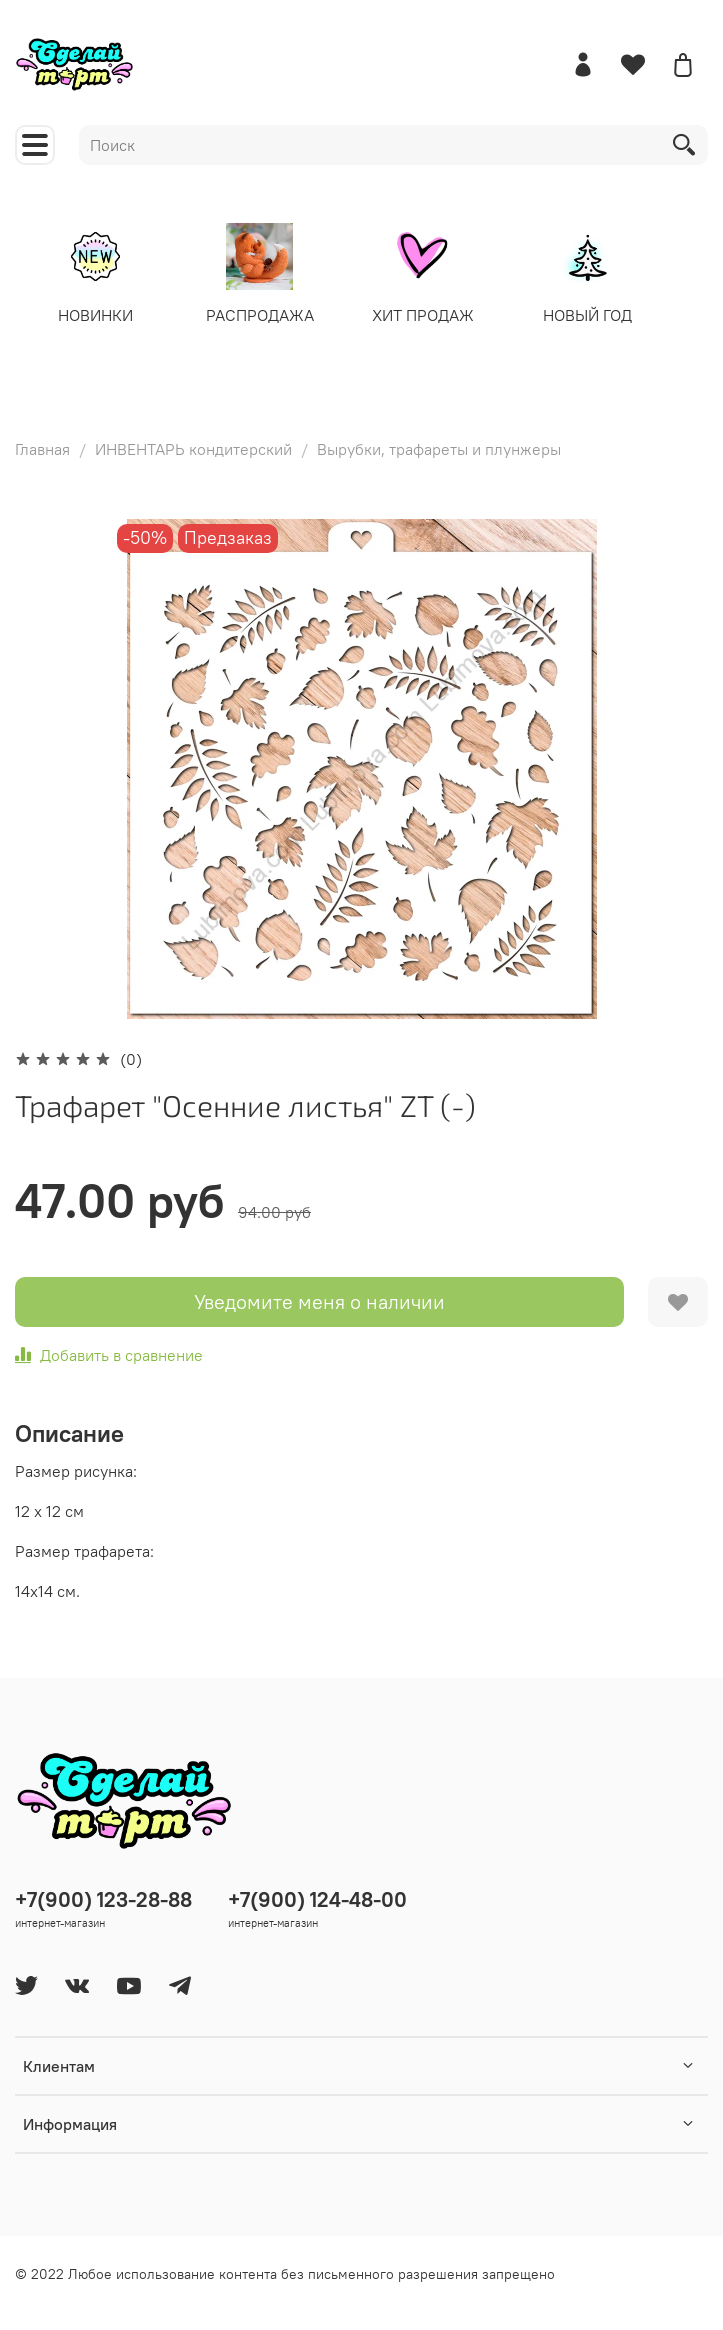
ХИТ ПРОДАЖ (429, 314)
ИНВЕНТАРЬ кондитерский (193, 448)
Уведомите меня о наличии (319, 1300)
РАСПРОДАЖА (264, 314)
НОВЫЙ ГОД (593, 314)
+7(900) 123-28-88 (103, 1898)
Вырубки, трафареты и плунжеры (439, 448)
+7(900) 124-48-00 (317, 1898)
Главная (42, 448)
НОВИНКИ (99, 314)
